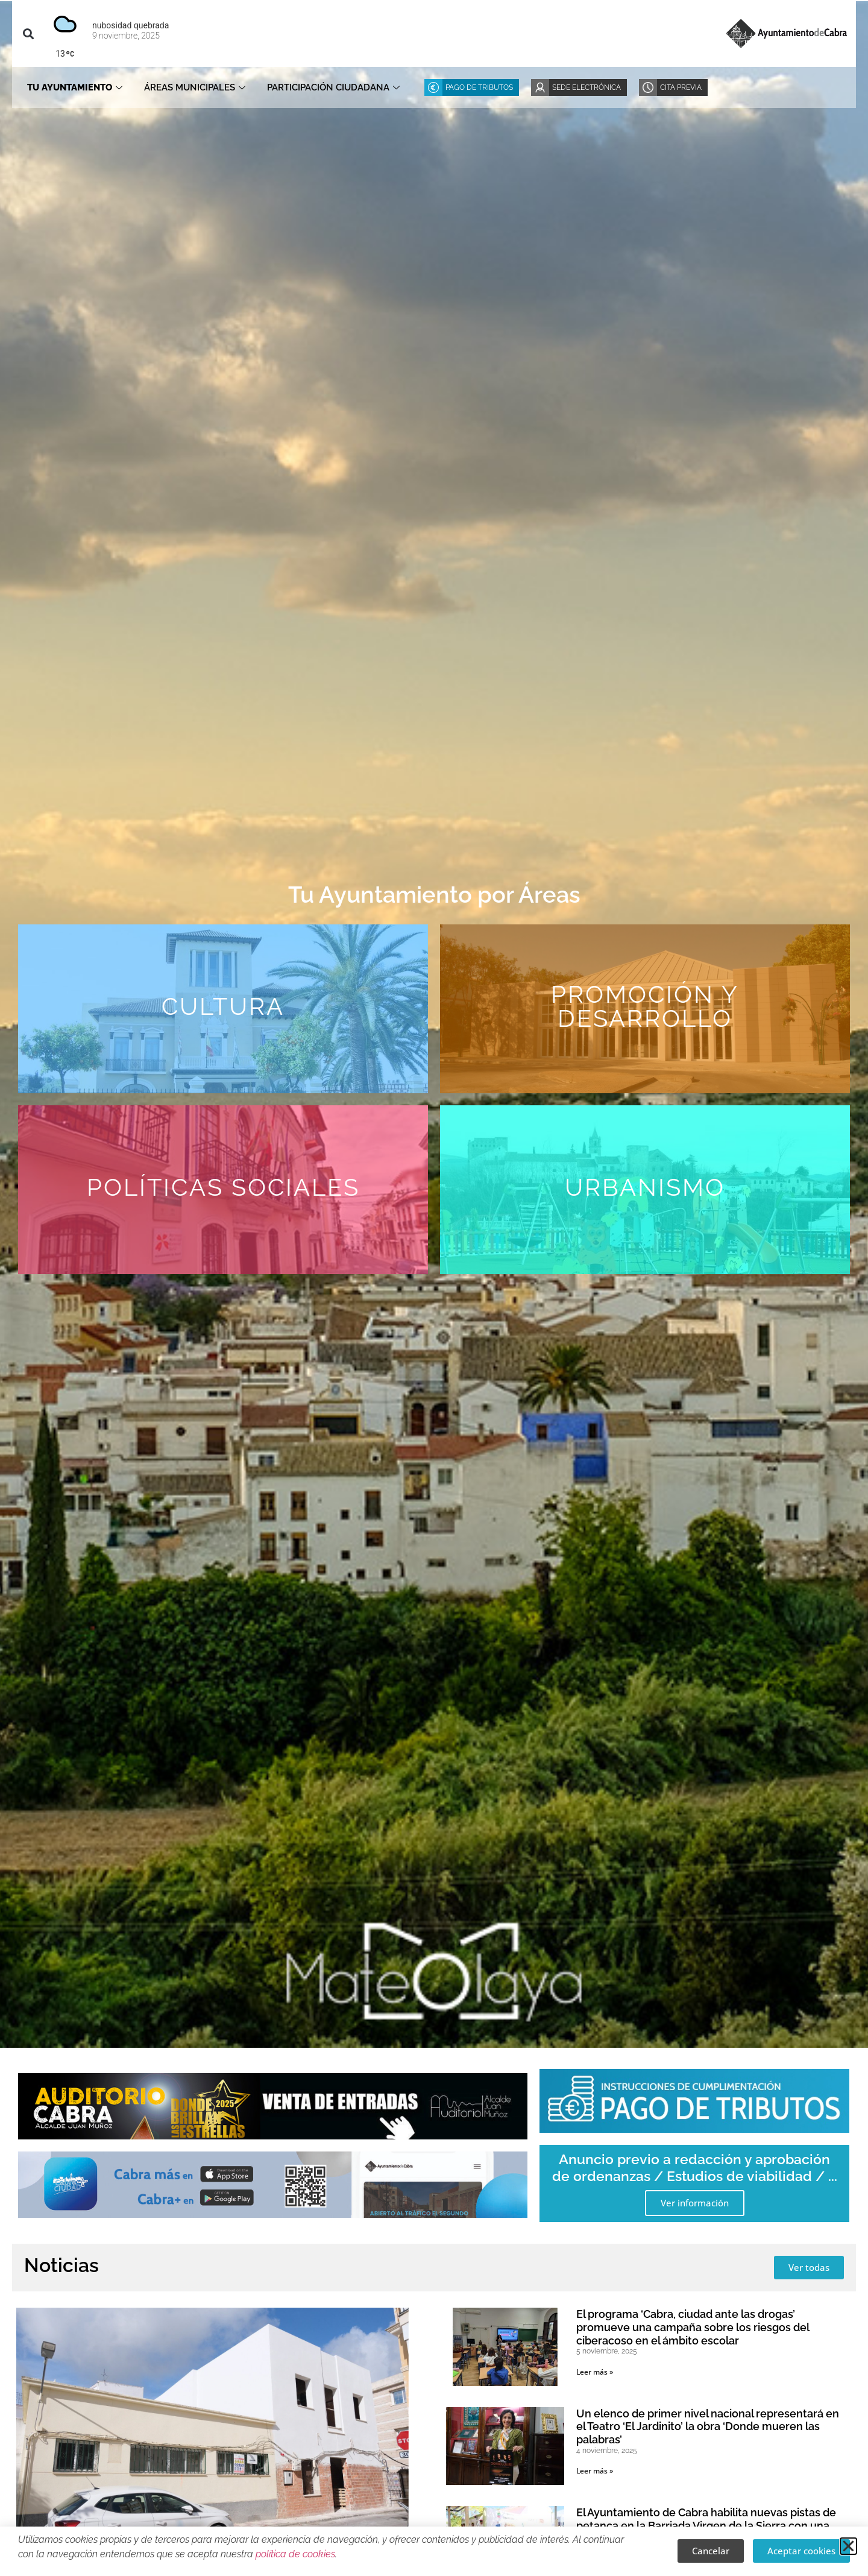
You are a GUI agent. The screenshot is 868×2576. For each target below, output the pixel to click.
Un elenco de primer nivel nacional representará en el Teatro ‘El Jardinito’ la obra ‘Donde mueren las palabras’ (707, 2426)
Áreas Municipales (194, 87)
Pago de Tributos (479, 87)
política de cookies (295, 2554)
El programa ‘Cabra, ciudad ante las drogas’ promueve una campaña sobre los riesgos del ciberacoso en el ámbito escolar (692, 2327)
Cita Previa (681, 87)
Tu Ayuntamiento (74, 87)
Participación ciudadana (333, 87)
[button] (28, 33)
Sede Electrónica (586, 87)
